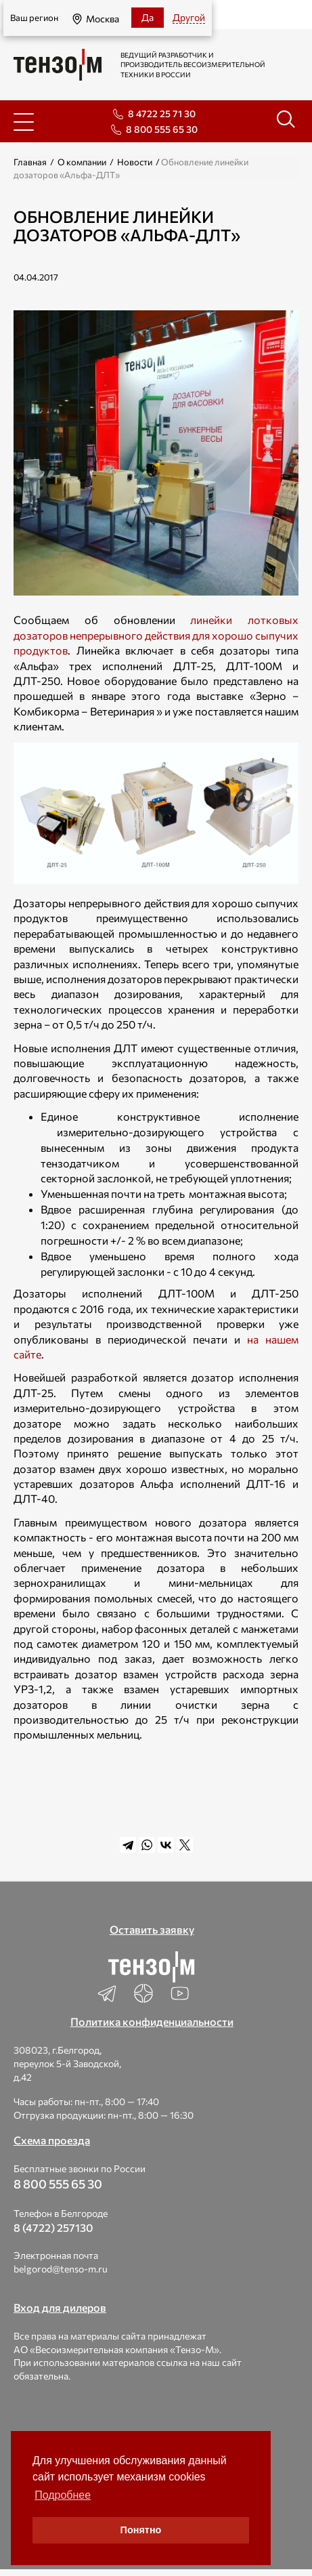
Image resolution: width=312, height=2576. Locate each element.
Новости (134, 162)
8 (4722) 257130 (53, 2227)
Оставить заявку (152, 1929)
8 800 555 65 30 (162, 129)
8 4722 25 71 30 (162, 113)
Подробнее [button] (63, 2495)
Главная (30, 162)
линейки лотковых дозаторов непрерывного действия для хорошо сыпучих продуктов (156, 635)
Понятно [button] (141, 2530)
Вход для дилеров (60, 2307)
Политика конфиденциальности (151, 2021)
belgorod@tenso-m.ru (61, 2268)
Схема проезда (52, 2140)
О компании (82, 162)
